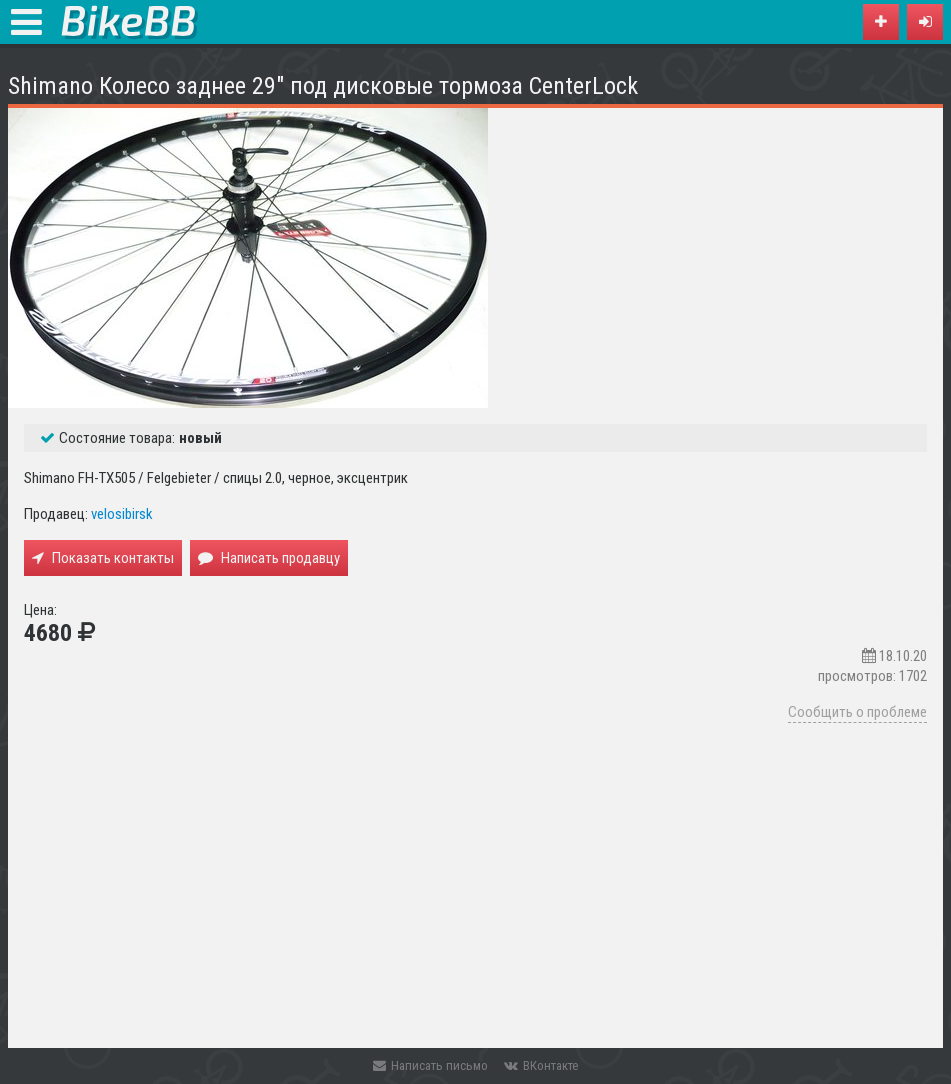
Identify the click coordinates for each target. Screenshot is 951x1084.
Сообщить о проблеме (857, 712)
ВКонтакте (541, 1065)
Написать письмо (430, 1065)
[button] (925, 22)
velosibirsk (122, 514)
